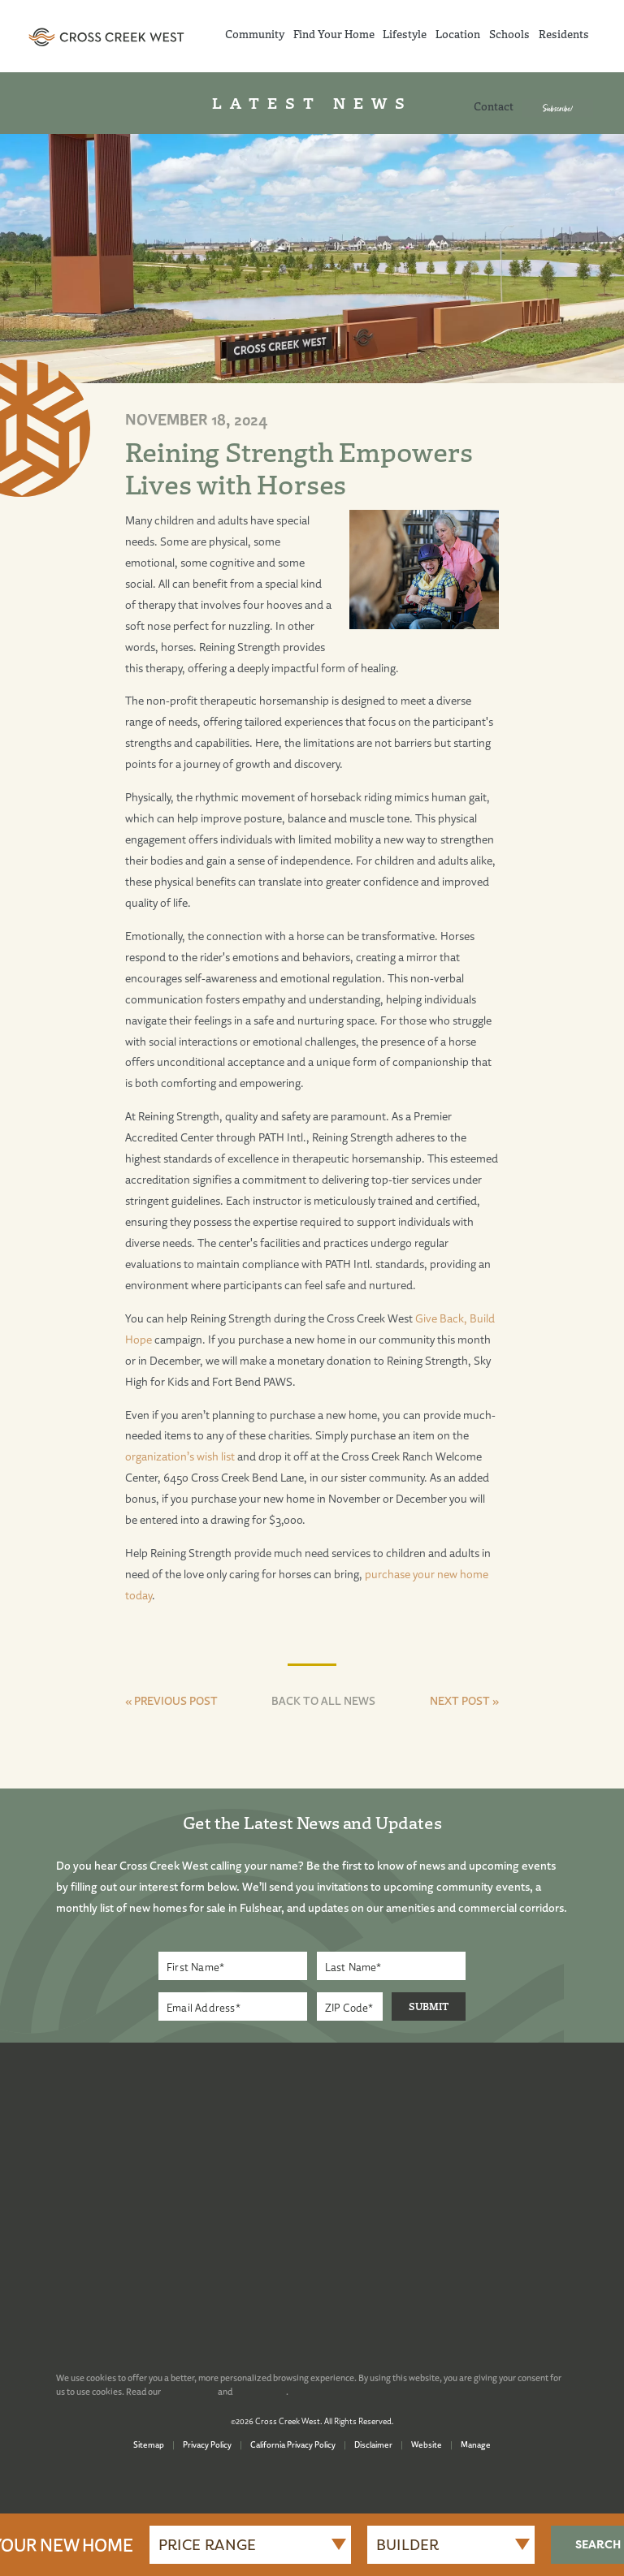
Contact (494, 106)
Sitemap (148, 2444)
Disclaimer (373, 2444)
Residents (564, 34)
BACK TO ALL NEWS (323, 1700)
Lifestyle (405, 34)
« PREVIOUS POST (171, 1700)
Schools (509, 34)
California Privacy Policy (293, 2444)
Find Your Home (334, 34)
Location (458, 34)
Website (426, 2444)
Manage (476, 2444)
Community (254, 34)
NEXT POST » (464, 1700)
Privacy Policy (207, 2444)
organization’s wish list (180, 1456)
